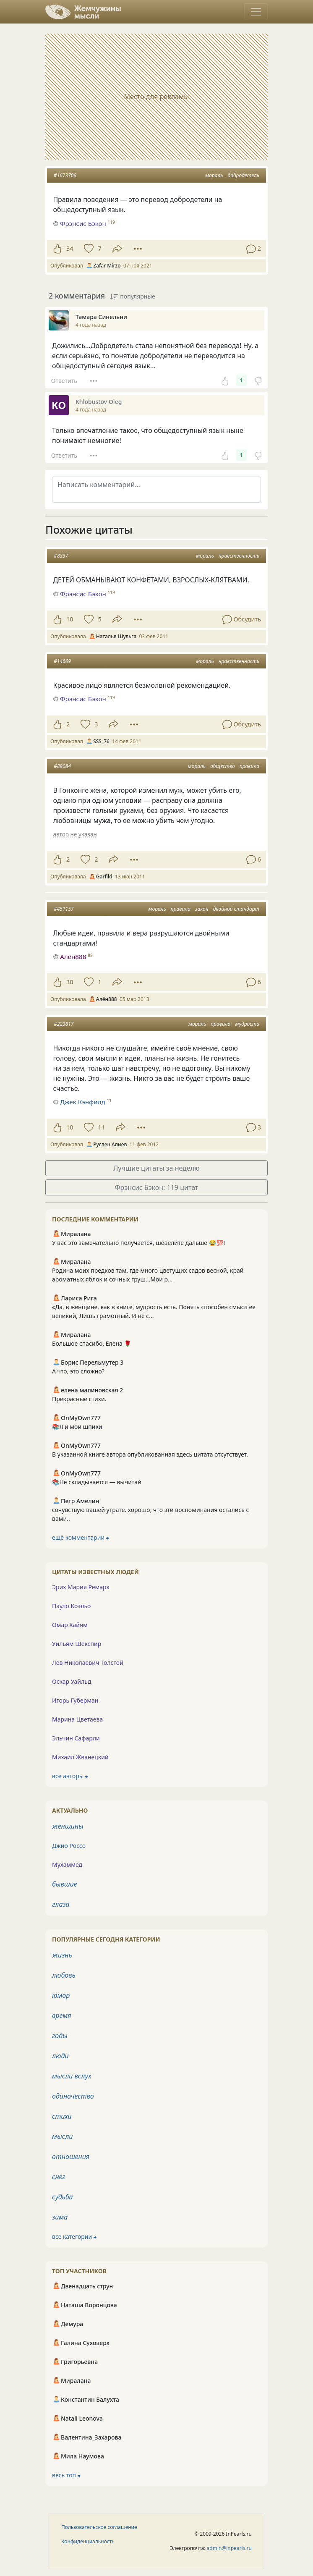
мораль (214, 175)
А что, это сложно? (78, 1371)
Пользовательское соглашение (99, 2527)
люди (60, 2055)
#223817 (63, 1023)
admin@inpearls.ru (229, 2548)
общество (222, 766)
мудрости (247, 1023)
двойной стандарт (236, 908)
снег (58, 2176)
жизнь (62, 1955)
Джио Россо (69, 1846)
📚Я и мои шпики (77, 1427)
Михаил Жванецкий (80, 1757)
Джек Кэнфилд (82, 1102)
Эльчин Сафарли (76, 1738)
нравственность (239, 555)
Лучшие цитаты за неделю (156, 1168)
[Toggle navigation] (256, 11)
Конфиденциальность (88, 2541)
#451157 (63, 908)
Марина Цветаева (77, 1719)
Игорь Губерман (75, 1700)
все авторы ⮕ (70, 1776)
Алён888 (73, 956)
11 (101, 1127)
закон (202, 908)
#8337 (61, 555)
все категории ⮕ (74, 2237)
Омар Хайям (70, 1625)
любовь (64, 1975)
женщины (67, 1826)
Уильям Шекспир (76, 1644)
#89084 (62, 766)
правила (249, 766)
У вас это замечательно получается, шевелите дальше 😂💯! (138, 1243)
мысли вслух (71, 2076)
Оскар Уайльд (71, 1681)
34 (69, 248)
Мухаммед (67, 1864)
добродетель (243, 175)
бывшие (64, 1884)
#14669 (62, 661)
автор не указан (75, 834)
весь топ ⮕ (66, 2475)
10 (69, 619)
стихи (62, 2116)
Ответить (64, 381)
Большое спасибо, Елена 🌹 (91, 1343)
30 (69, 982)
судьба (62, 2196)
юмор (61, 1995)
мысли (62, 2136)
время (61, 2015)
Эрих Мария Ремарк (81, 1587)
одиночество (73, 2096)
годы (60, 2035)
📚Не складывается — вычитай (96, 1482)
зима (60, 2217)
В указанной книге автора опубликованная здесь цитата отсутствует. (150, 1454)
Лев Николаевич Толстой (87, 1663)
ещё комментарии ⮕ (80, 1537)
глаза (61, 1904)
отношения (70, 2156)
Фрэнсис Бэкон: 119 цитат (156, 1187)
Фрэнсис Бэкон (83, 594)
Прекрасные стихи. (79, 1399)
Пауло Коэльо (71, 1606)
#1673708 (65, 175)
